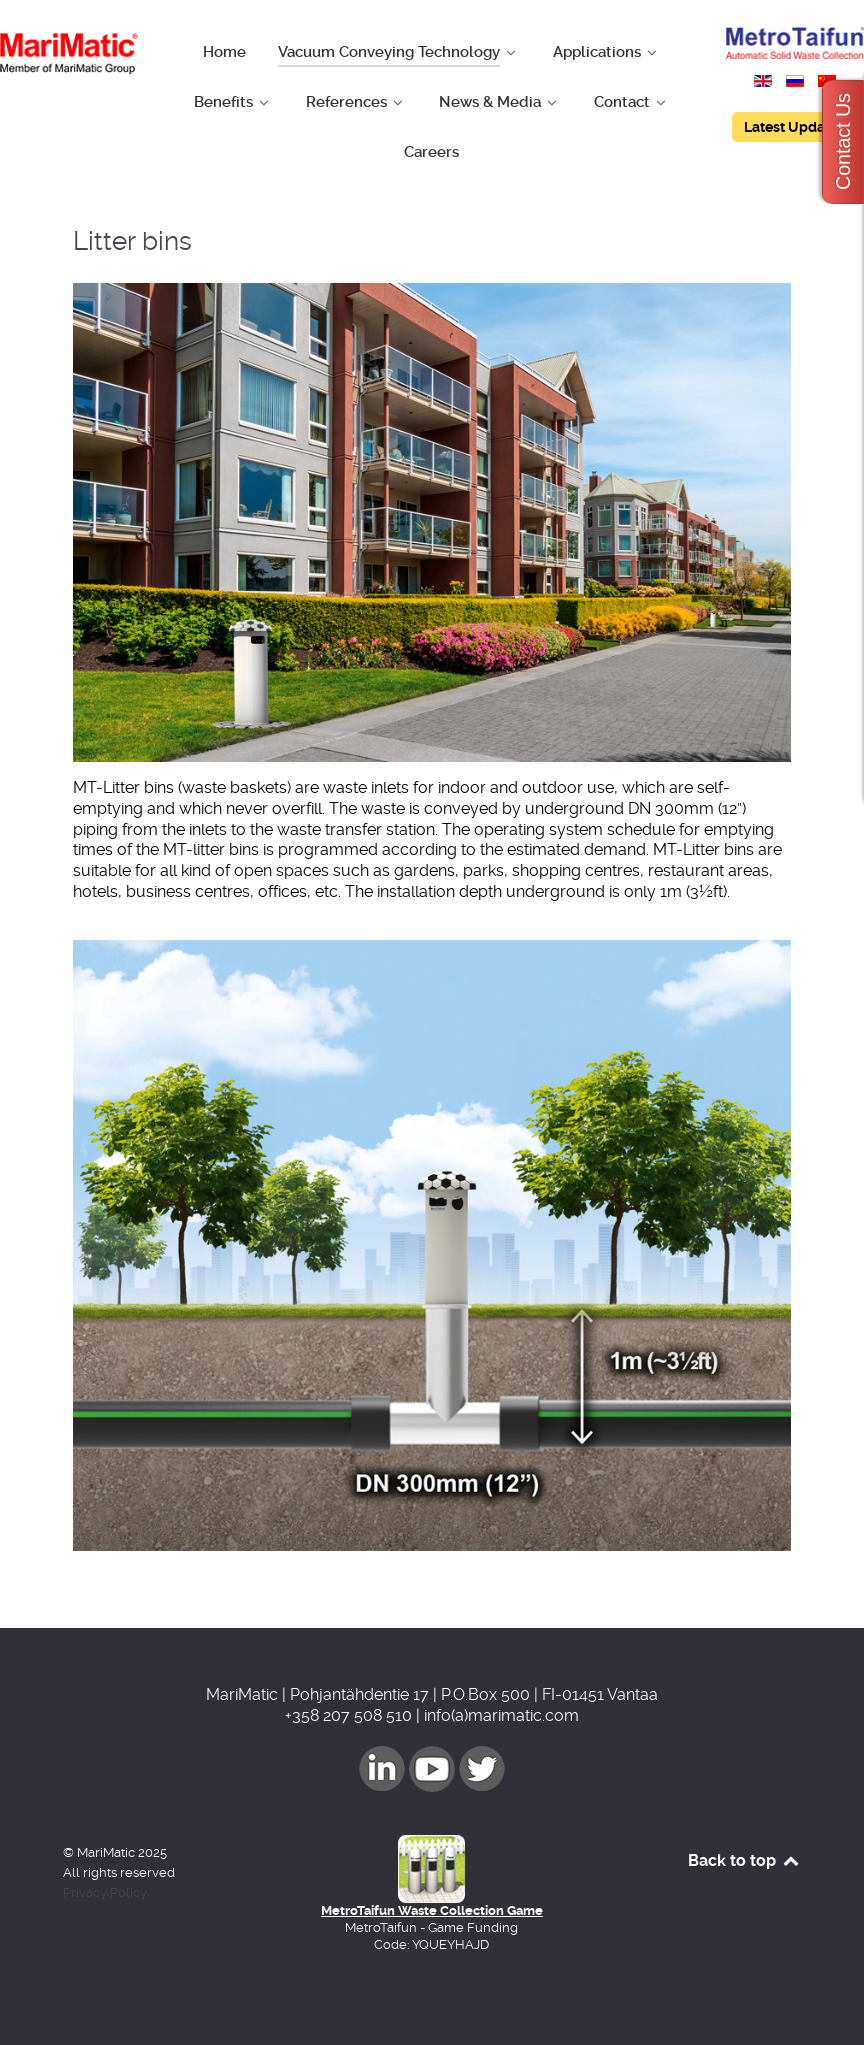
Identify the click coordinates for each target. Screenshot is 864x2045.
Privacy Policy (105, 1892)
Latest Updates (794, 127)
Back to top (744, 1860)
